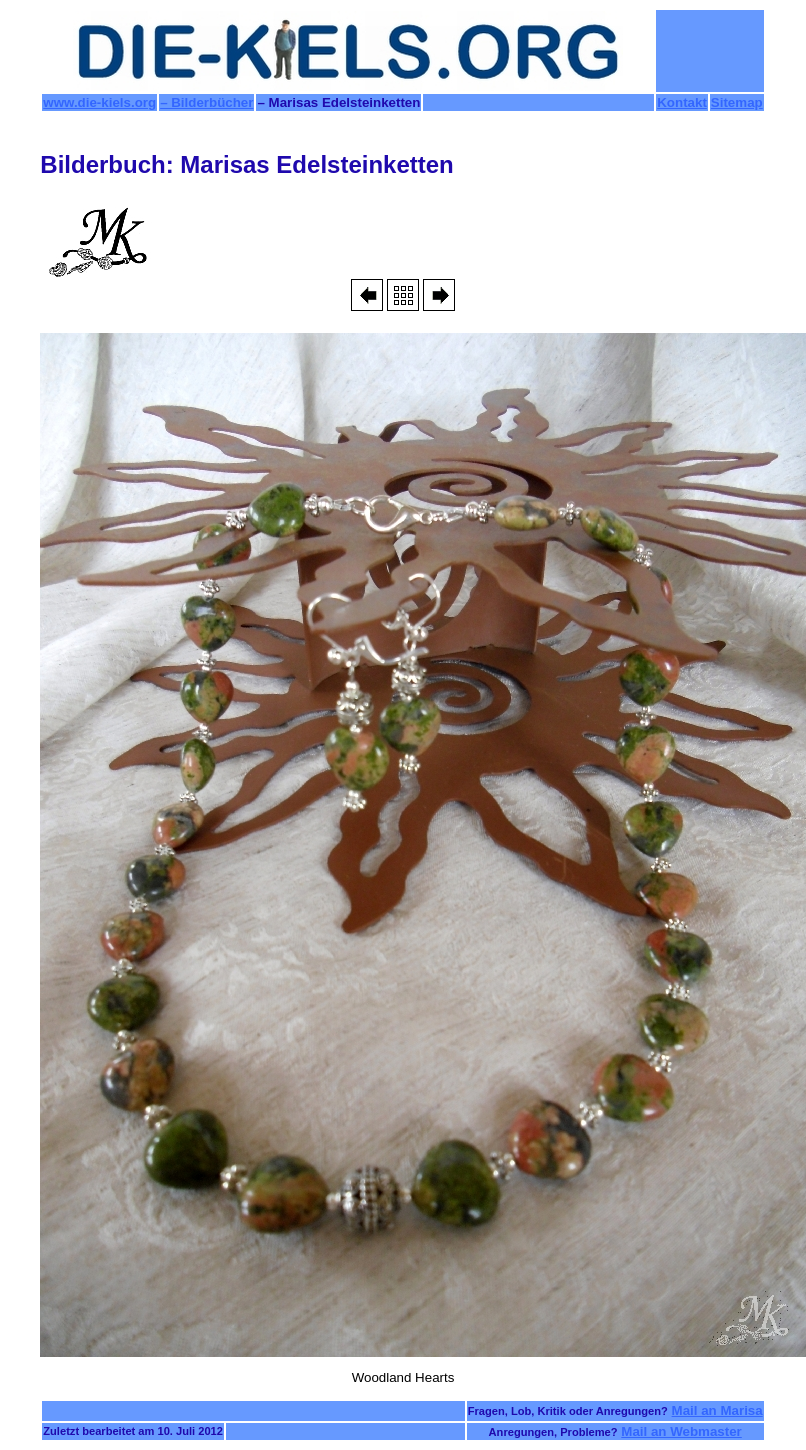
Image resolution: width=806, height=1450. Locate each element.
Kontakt (682, 102)
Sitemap (737, 102)
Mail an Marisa (717, 1410)
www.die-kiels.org (99, 102)
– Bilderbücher (206, 102)
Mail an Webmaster (681, 1431)
